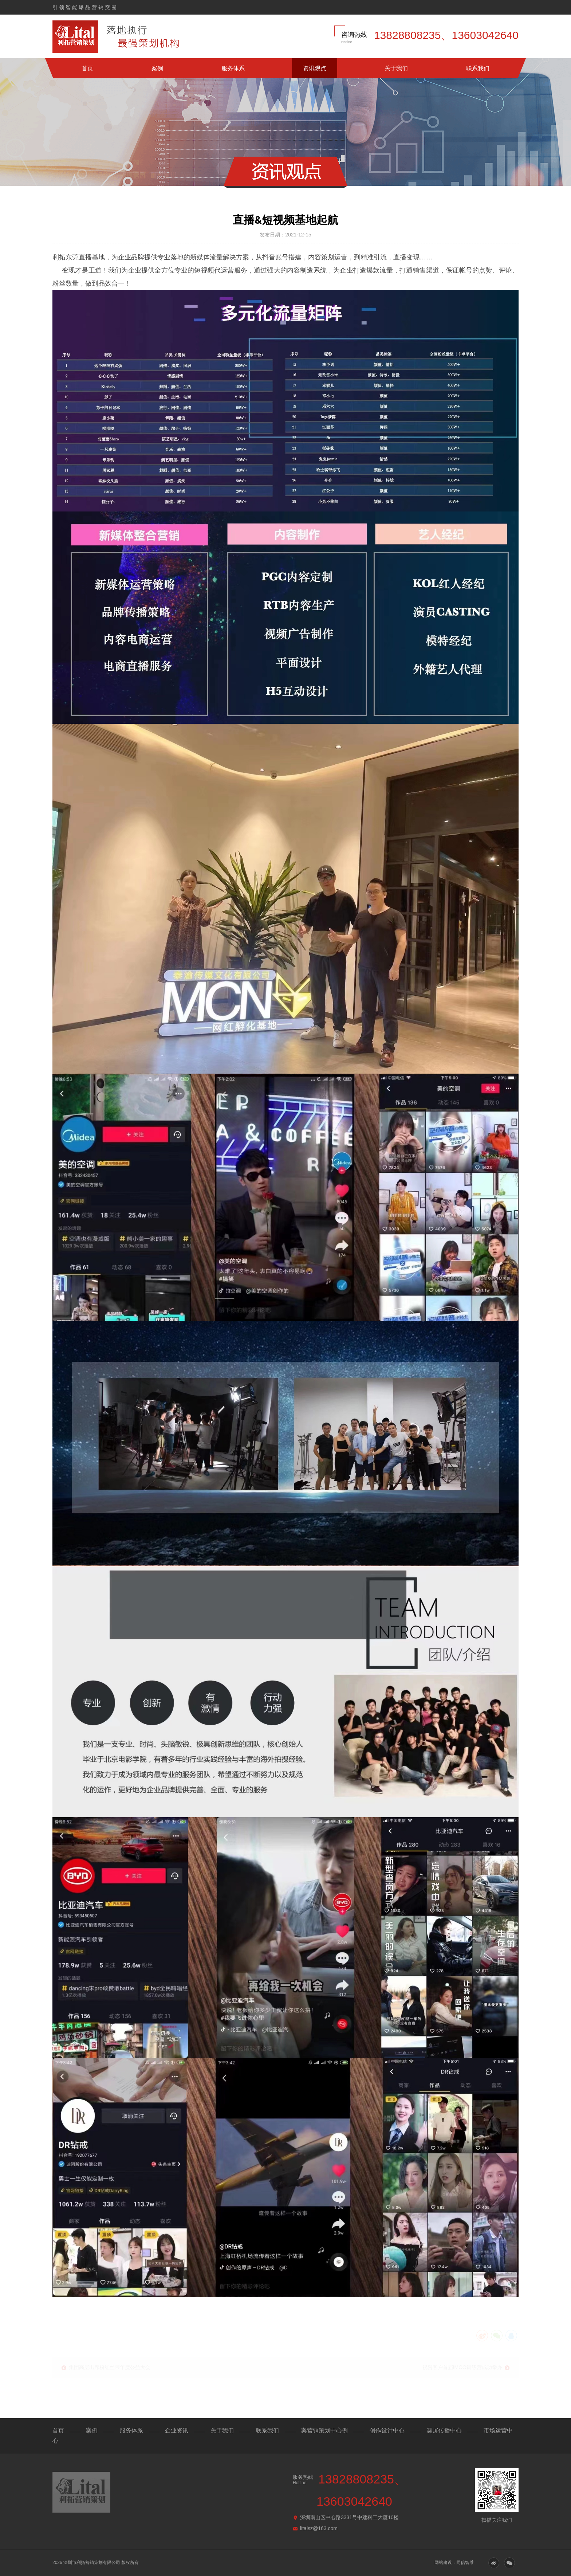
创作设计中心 (387, 2430)
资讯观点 (314, 68)
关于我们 (396, 68)
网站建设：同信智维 (454, 2562)
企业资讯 (176, 2430)
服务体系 (233, 68)
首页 (87, 68)
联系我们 (477, 68)
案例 (157, 68)
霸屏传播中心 (444, 2430)
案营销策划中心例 (324, 2430)
